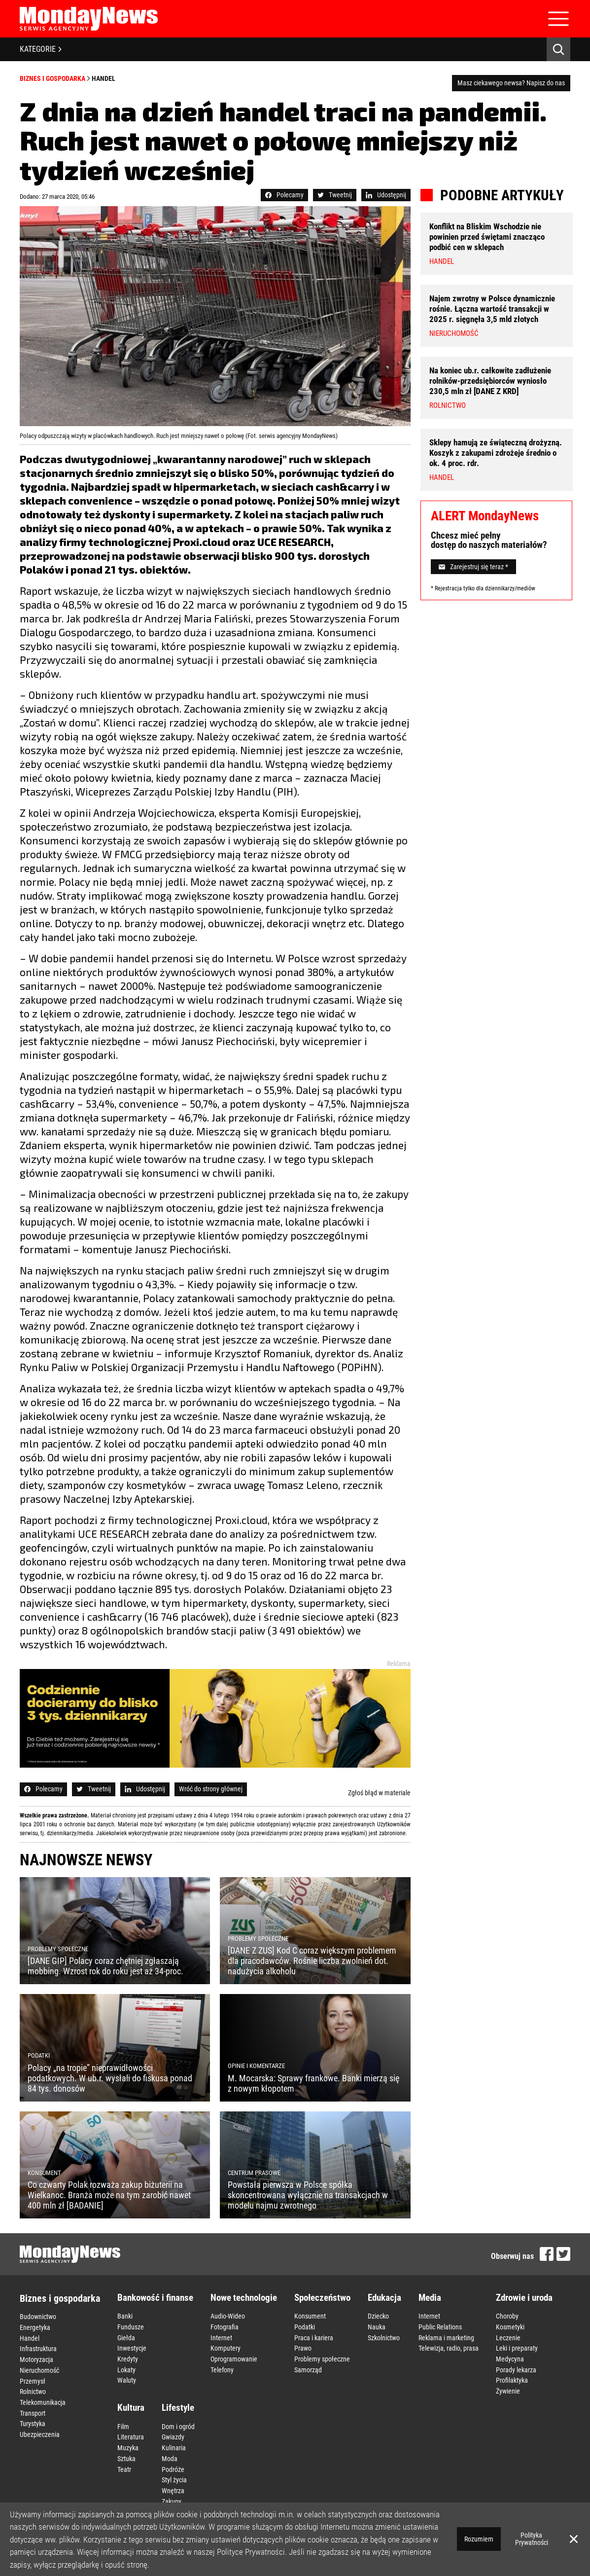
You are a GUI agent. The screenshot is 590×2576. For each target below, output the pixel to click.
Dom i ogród (178, 2424)
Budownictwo (38, 2317)
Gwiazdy (173, 2434)
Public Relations (440, 2326)
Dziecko (378, 2316)
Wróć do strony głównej (211, 1789)
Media (429, 2297)
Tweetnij (334, 195)
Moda (169, 2455)
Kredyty (127, 2357)
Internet (221, 2337)
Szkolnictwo (384, 2337)
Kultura (130, 2405)
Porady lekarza (516, 2368)
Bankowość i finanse (155, 2297)
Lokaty (126, 2368)
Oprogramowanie (233, 2357)
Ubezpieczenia (40, 2430)
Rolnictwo (33, 2389)
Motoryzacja (36, 2358)
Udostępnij (386, 195)
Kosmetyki (510, 2326)
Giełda (126, 2337)
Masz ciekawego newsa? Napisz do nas (511, 83)
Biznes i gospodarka (52, 78)
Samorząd (308, 2368)
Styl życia (174, 2475)
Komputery (225, 2347)
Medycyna (510, 2357)
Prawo (303, 2347)
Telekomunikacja (43, 2399)
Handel (103, 78)
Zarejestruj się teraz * (473, 567)
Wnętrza (173, 2486)
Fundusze (130, 2326)
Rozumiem (478, 2539)
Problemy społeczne (322, 2357)
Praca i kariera (313, 2337)
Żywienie (508, 2389)
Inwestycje (131, 2347)
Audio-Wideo (227, 2316)
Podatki (304, 2326)
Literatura (130, 2434)
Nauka (376, 2326)
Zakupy (171, 2496)
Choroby (507, 2316)
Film (123, 2424)
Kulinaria (174, 2444)
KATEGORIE (41, 49)
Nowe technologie (243, 2297)
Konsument (310, 2316)
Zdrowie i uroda (524, 2297)
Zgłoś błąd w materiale (379, 1793)
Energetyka (35, 2327)
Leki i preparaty (517, 2347)
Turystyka (32, 2420)
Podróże (173, 2465)
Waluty (126, 2378)
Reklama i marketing (446, 2337)
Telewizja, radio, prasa (448, 2347)
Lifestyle (178, 2405)
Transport (32, 2410)
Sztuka (126, 2455)
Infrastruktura (38, 2348)
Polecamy (284, 195)
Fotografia (224, 2326)
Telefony (222, 2368)
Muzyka (128, 2444)
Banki (125, 2316)
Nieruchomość (39, 2368)
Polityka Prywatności (531, 2538)
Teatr (124, 2465)
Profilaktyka (512, 2378)
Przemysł (32, 2379)
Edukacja (384, 2297)
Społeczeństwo (322, 2297)
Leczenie (508, 2337)
